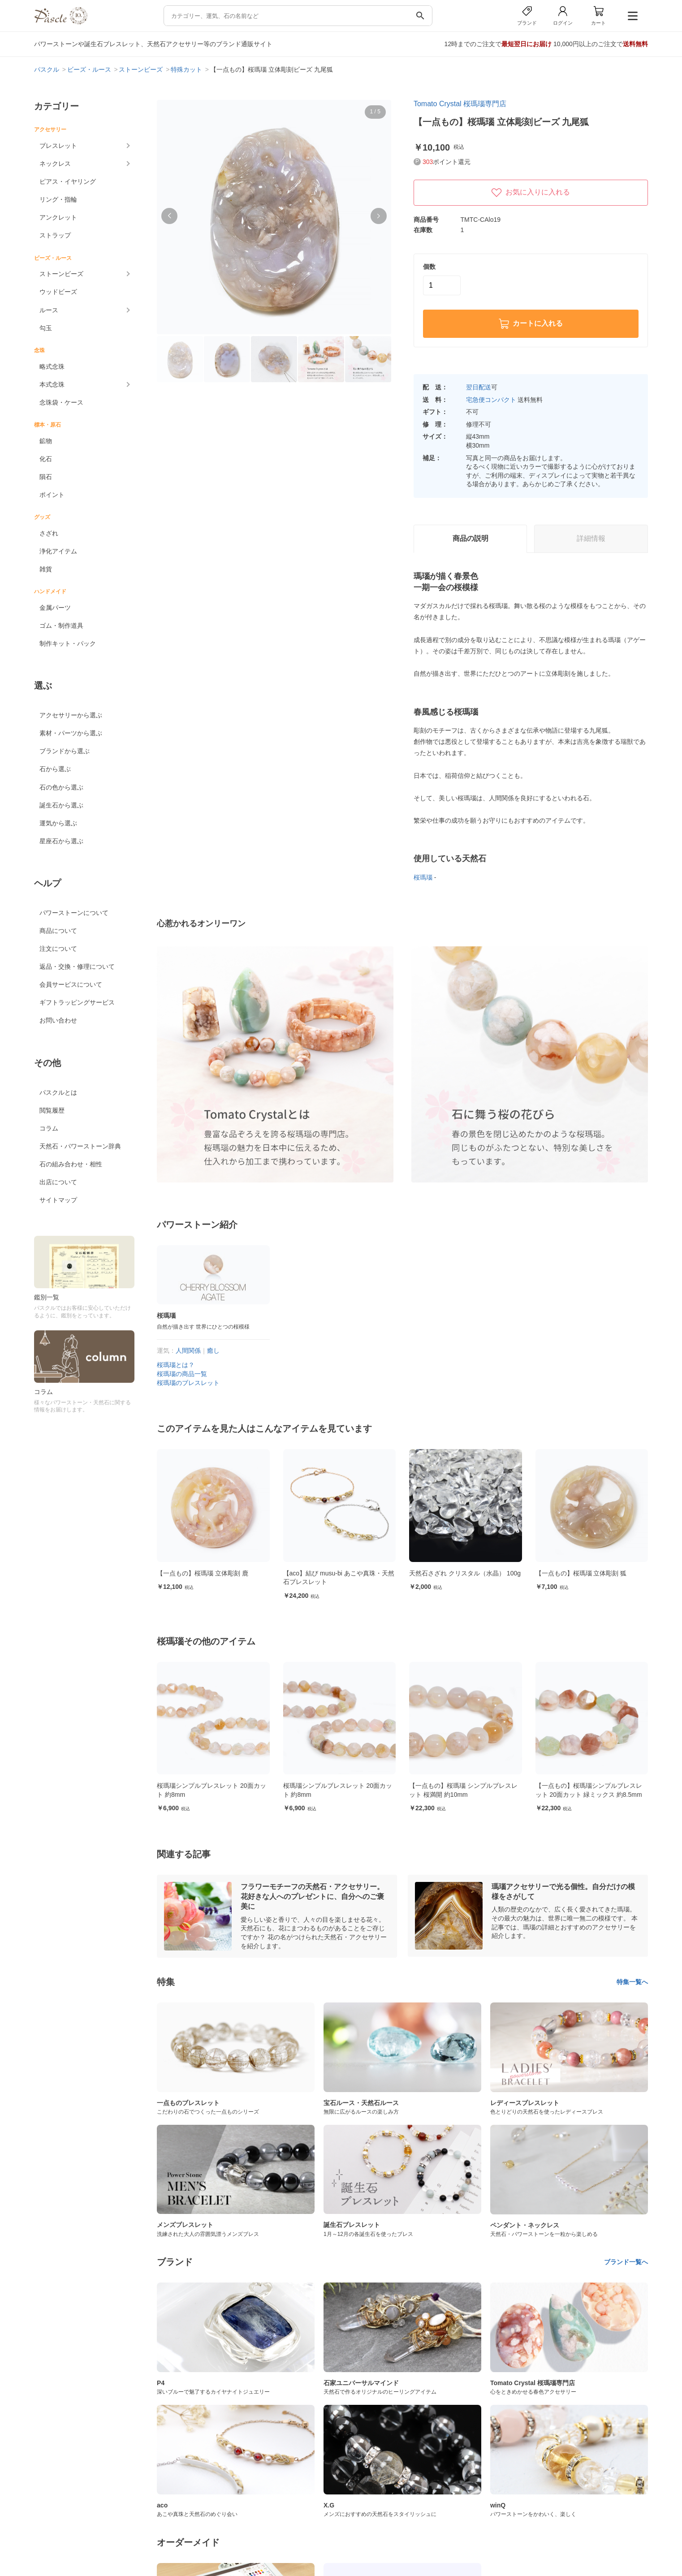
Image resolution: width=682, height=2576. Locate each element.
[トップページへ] (60, 22)
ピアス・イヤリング (67, 181)
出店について (58, 1182)
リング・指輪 (58, 199)
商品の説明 (470, 538)
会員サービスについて (70, 984)
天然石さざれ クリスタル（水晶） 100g (481, 1573)
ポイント (52, 494)
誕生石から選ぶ (61, 805)
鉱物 (45, 440)
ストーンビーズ (61, 273)
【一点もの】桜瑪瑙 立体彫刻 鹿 (218, 1573)
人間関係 (188, 1350)
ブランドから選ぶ (64, 751)
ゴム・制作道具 (61, 625)
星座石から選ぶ (61, 841)
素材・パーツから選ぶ (70, 733)
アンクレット (58, 217)
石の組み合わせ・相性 (70, 1164)
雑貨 (45, 569)
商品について (58, 930)
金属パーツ (55, 607)
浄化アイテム (58, 551)
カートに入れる (531, 324)
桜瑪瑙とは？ (175, 1364)
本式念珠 (52, 384)
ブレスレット (58, 145)
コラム (48, 1128)
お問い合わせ (58, 1020)
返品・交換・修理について (77, 966)
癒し (213, 1350)
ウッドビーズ (58, 291)
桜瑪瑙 (423, 877)
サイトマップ (58, 1200)
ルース (48, 310)
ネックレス (55, 163)
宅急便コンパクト (491, 399)
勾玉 (45, 328)
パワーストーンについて (73, 912)
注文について (58, 948)
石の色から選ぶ (61, 787)
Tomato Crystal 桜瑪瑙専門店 (460, 104)
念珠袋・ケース (61, 402)
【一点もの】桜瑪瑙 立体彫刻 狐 (597, 1573)
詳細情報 (591, 538)
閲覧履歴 (52, 1110)
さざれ (48, 533)
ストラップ (55, 235)
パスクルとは (58, 1092)
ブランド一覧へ (626, 2261)
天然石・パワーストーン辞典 (80, 1146)
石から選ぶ (55, 768)
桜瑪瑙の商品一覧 (182, 1373)
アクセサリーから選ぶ (70, 715)
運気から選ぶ (58, 823)
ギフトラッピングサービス (77, 1002)
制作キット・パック (67, 643)
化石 (45, 458)
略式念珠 (52, 366)
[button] (169, 216)
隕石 (45, 476)
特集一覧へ (632, 1981)
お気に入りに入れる (530, 192)
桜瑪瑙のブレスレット (188, 1382)
